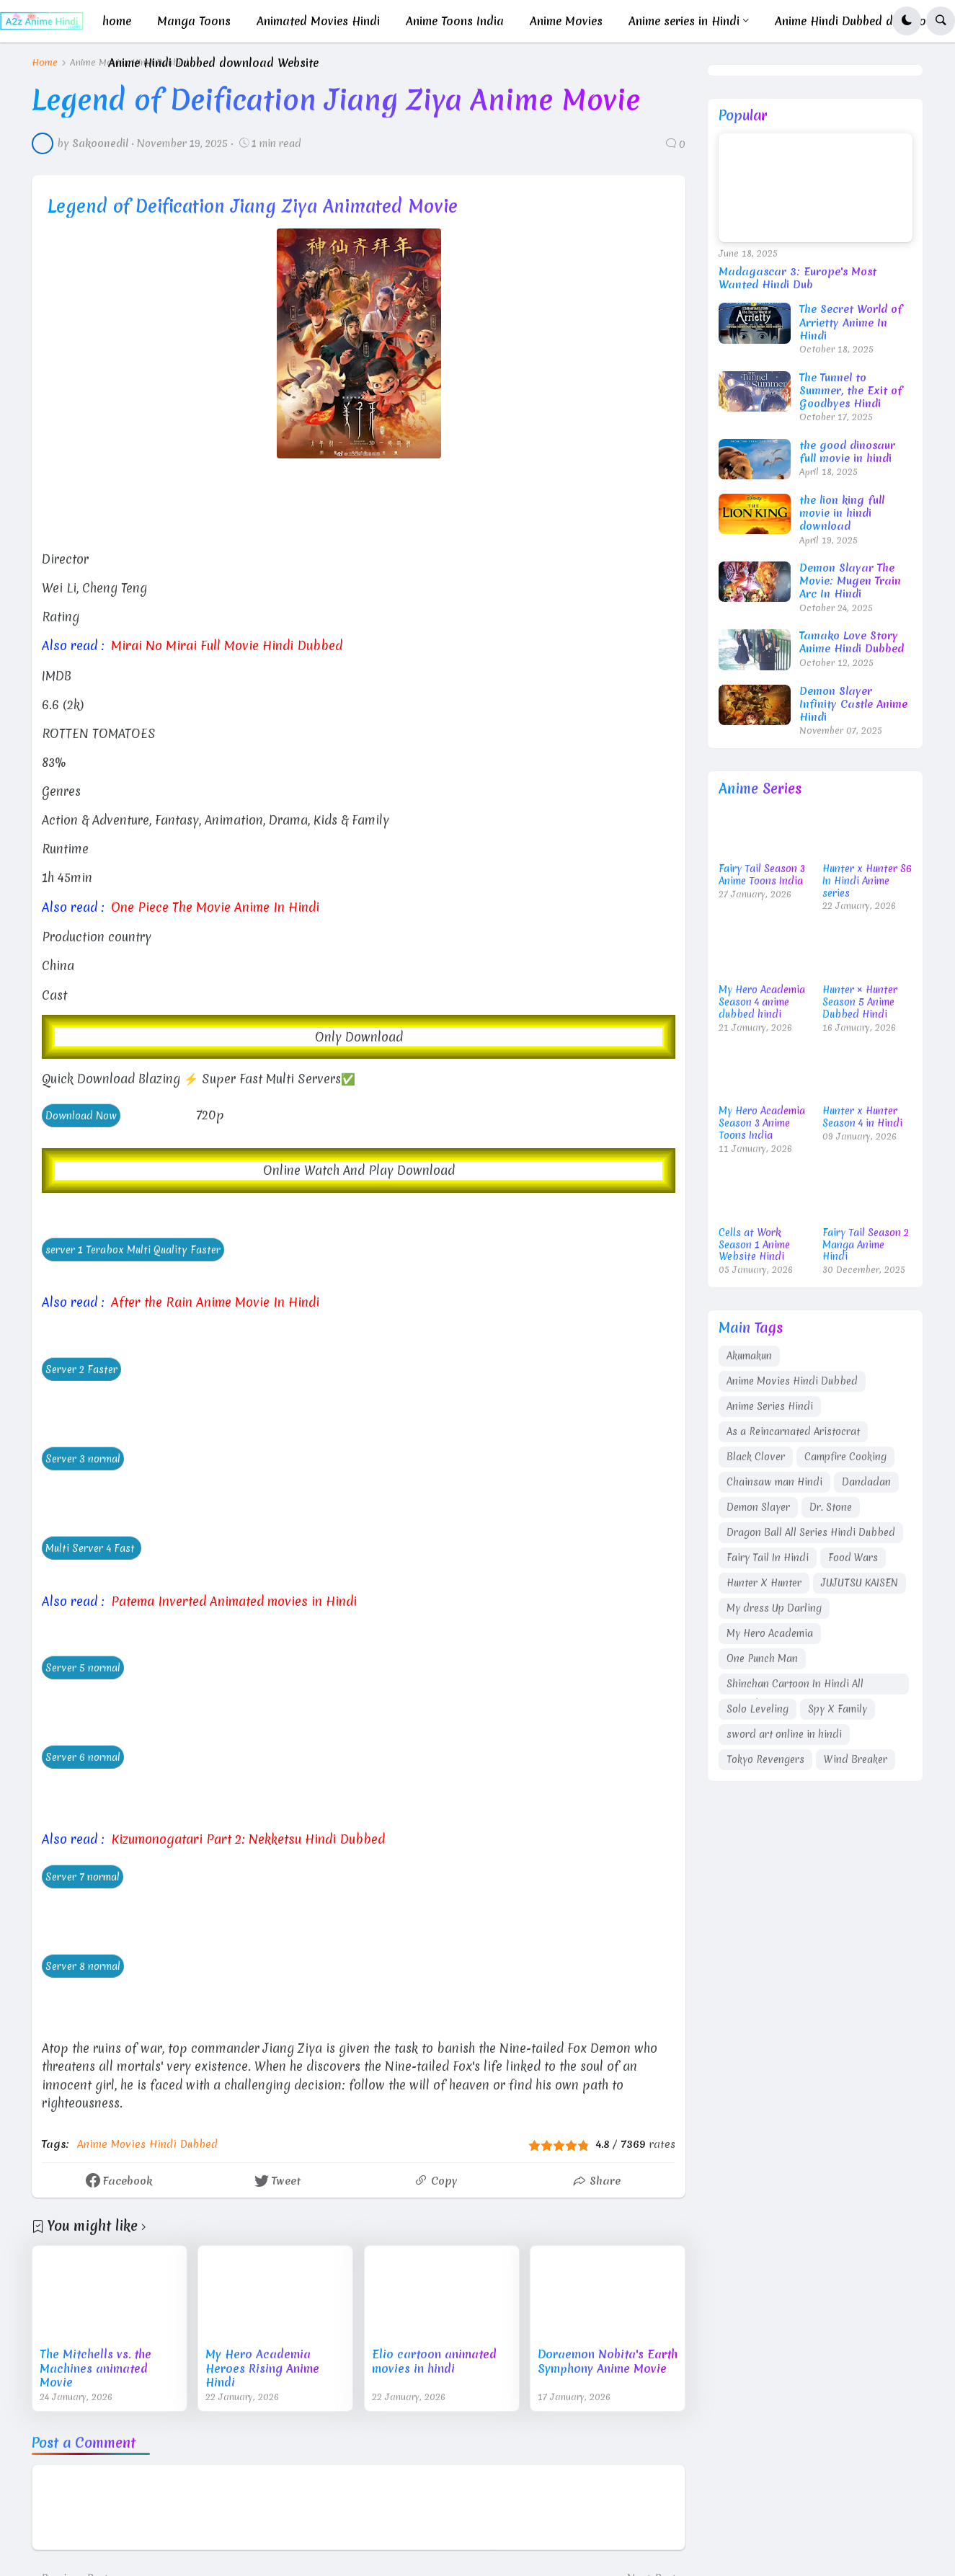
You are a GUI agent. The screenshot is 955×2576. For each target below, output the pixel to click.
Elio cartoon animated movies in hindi (434, 2359)
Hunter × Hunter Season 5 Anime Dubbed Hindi (859, 1002)
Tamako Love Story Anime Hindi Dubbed (851, 642)
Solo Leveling (758, 1708)
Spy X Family (837, 1708)
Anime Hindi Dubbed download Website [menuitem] (213, 63)
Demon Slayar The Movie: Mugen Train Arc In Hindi (850, 581)
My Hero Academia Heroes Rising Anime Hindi (262, 2366)
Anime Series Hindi (770, 1406)
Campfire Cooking (845, 1456)
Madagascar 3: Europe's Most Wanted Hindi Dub (797, 278)
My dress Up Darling (774, 1608)
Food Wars (853, 1557)
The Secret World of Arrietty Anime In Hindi (850, 322)
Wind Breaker (855, 1759)
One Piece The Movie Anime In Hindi (211, 906)
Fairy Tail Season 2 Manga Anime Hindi (865, 1245)
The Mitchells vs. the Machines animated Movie (95, 2366)
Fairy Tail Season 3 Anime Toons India (762, 875)
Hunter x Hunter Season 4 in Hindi (862, 1117)
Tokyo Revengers (765, 1759)
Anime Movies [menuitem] (566, 21)
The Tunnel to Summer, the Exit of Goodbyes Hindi (850, 391)
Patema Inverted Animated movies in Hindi (231, 1599)
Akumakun (749, 1355)
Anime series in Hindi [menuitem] (683, 21)
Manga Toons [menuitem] (194, 21)
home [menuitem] (116, 21)
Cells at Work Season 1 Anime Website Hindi (754, 1245)
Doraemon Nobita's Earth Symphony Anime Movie (608, 2359)
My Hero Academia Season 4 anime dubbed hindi (762, 1002)
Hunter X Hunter (764, 1582)
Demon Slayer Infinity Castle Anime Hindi (853, 704)
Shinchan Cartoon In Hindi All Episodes (795, 1686)
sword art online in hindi (784, 1734)
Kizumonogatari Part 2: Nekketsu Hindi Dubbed (243, 1837)
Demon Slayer (758, 1507)
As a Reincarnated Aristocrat (793, 1431)
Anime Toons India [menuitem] (455, 21)
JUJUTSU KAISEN (859, 1582)
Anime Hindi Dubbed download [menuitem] (858, 21)
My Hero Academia (770, 1633)
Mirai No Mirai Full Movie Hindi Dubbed (221, 645)
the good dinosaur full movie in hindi (847, 452)
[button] (906, 20)
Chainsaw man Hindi (774, 1481)
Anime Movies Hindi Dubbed (147, 2141)
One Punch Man (762, 1658)
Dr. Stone (830, 1507)
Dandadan (866, 1481)
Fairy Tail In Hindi (768, 1557)
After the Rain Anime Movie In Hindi (210, 1301)
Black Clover (756, 1456)
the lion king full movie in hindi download (841, 513)
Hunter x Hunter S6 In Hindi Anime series (867, 881)
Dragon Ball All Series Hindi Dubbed (811, 1532)
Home (45, 62)
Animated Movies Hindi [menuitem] (318, 21)
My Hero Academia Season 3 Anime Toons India (762, 1123)
